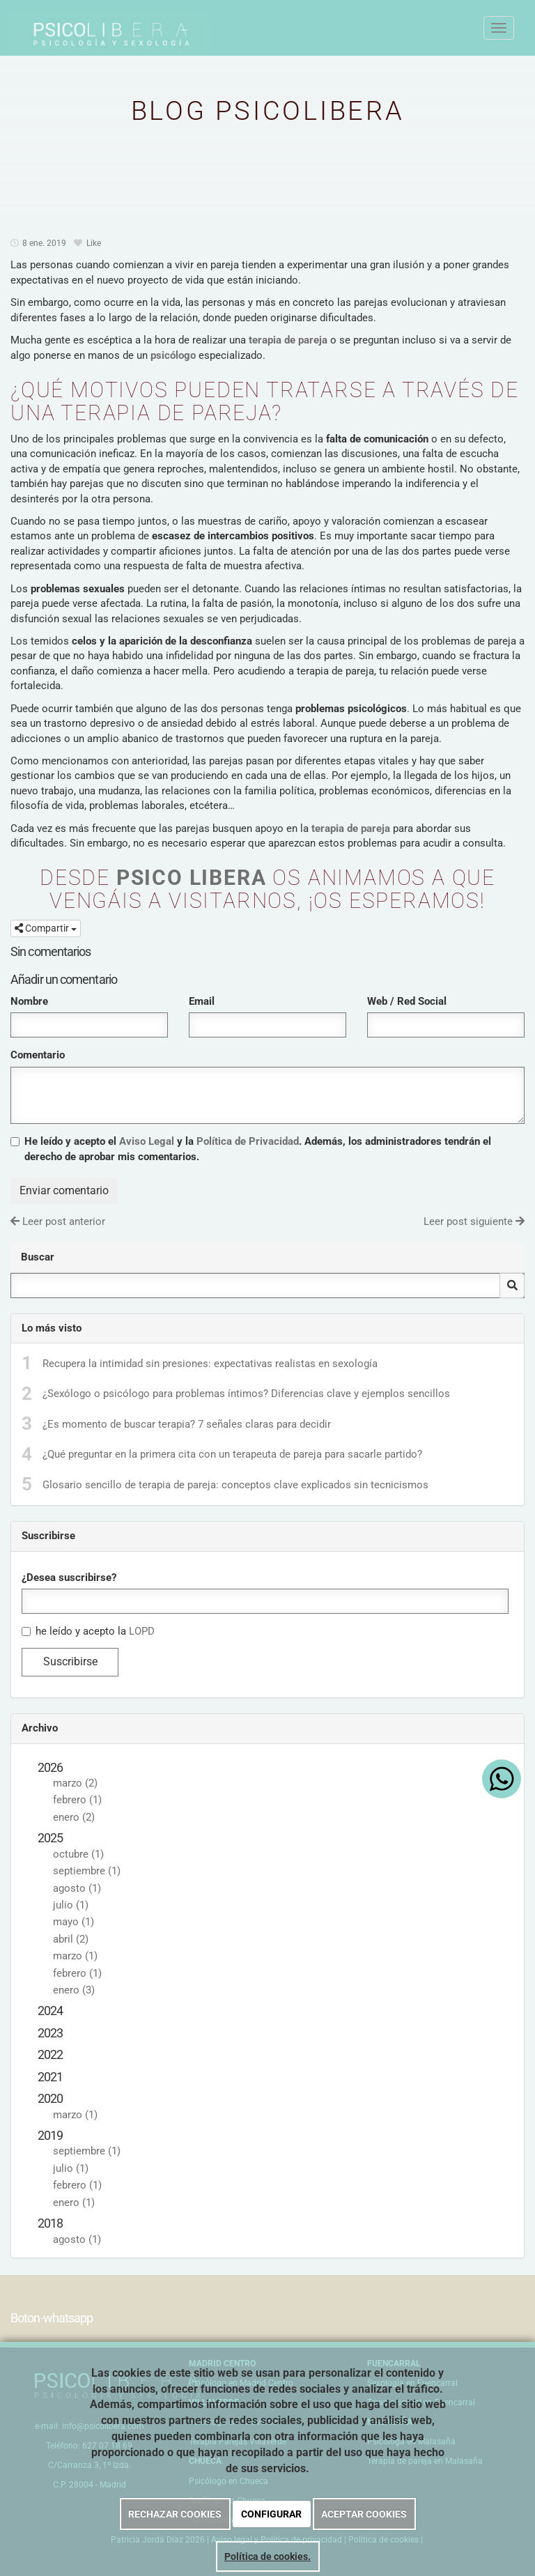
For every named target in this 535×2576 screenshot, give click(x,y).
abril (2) (70, 1939)
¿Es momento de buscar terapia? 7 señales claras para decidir (186, 1424)
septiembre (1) (87, 1871)
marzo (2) (75, 1783)
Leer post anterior (57, 1221)
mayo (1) (73, 1921)
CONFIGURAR (271, 2514)
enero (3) (74, 1990)
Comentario (37, 1055)
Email (202, 1001)
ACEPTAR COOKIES (364, 2514)
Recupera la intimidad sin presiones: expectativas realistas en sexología (210, 1363)
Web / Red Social (407, 1001)
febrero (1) (77, 1800)
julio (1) (70, 1905)
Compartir (46, 928)
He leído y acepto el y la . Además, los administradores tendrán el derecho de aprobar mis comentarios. (257, 1148)
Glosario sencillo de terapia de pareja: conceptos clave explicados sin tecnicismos (235, 1485)
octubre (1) (78, 1854)
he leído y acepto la (88, 1631)
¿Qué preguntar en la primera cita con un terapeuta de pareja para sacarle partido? (232, 1454)
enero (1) (74, 2202)
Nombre (29, 1001)
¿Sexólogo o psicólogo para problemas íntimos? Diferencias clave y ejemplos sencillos (246, 1393)
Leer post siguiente (474, 1221)
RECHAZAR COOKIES (175, 2514)
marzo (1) (75, 1956)
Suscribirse (70, 1661)
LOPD (142, 1631)
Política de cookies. (267, 2556)
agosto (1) (77, 1888)
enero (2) (74, 1817)
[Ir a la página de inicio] (21, 27)
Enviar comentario (64, 1190)
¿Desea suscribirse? (69, 1577)
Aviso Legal (146, 1141)
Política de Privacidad (247, 1141)
